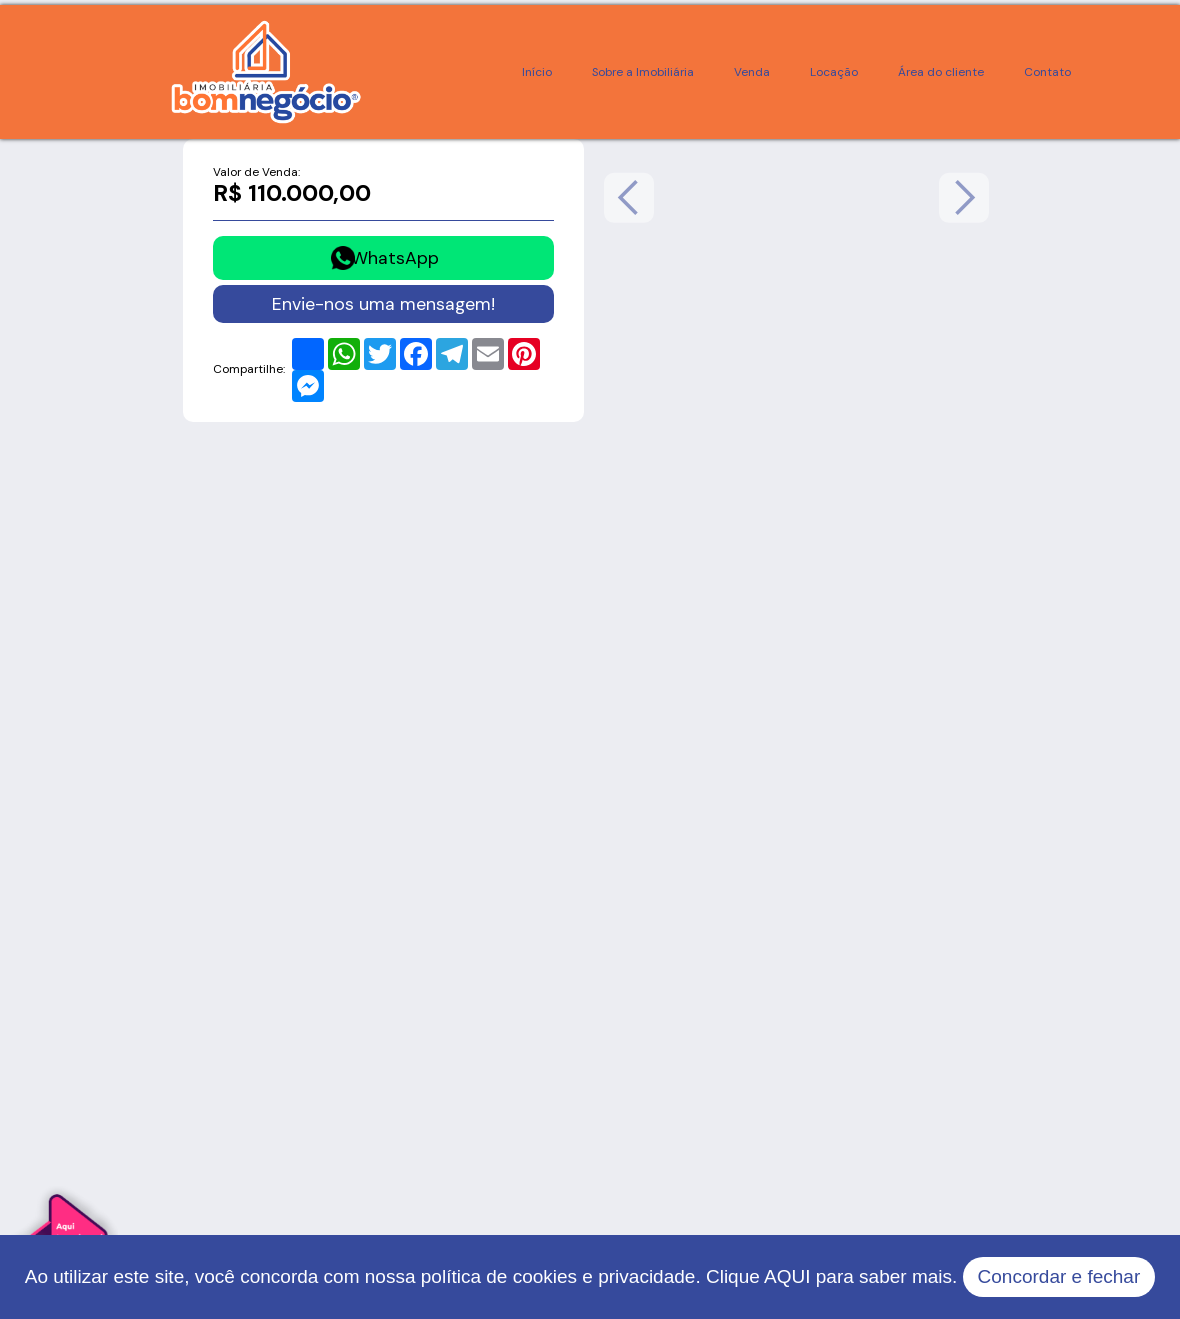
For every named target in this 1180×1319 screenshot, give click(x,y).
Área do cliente (941, 72)
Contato (1047, 72)
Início (537, 72)
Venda (752, 72)
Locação (834, 72)
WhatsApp (395, 257)
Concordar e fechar (1059, 1276)
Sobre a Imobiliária (643, 72)
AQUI (787, 1276)
